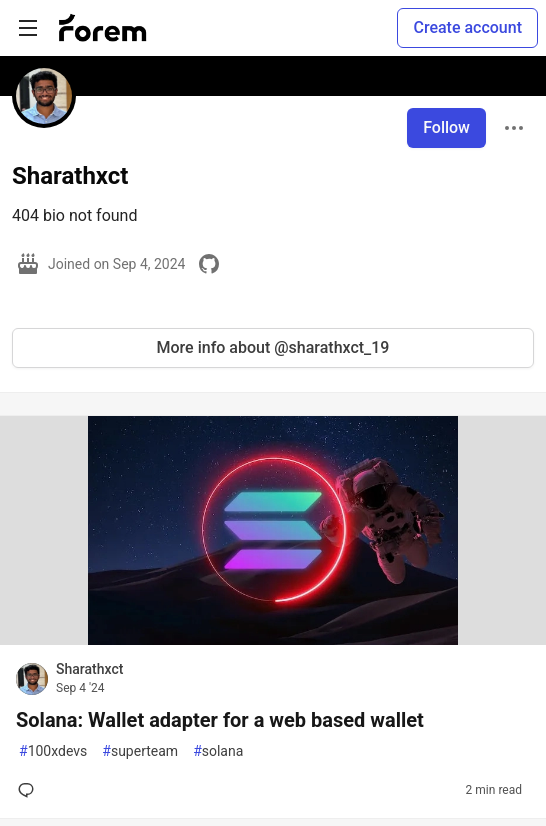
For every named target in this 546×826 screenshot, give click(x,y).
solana (218, 751)
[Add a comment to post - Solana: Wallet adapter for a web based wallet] (30, 790)
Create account (467, 27)
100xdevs (53, 751)
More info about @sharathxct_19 (273, 347)
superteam (140, 751)
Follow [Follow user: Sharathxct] (446, 127)
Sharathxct (89, 669)
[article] (273, 639)
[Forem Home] (103, 28)
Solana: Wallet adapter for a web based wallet (220, 720)
